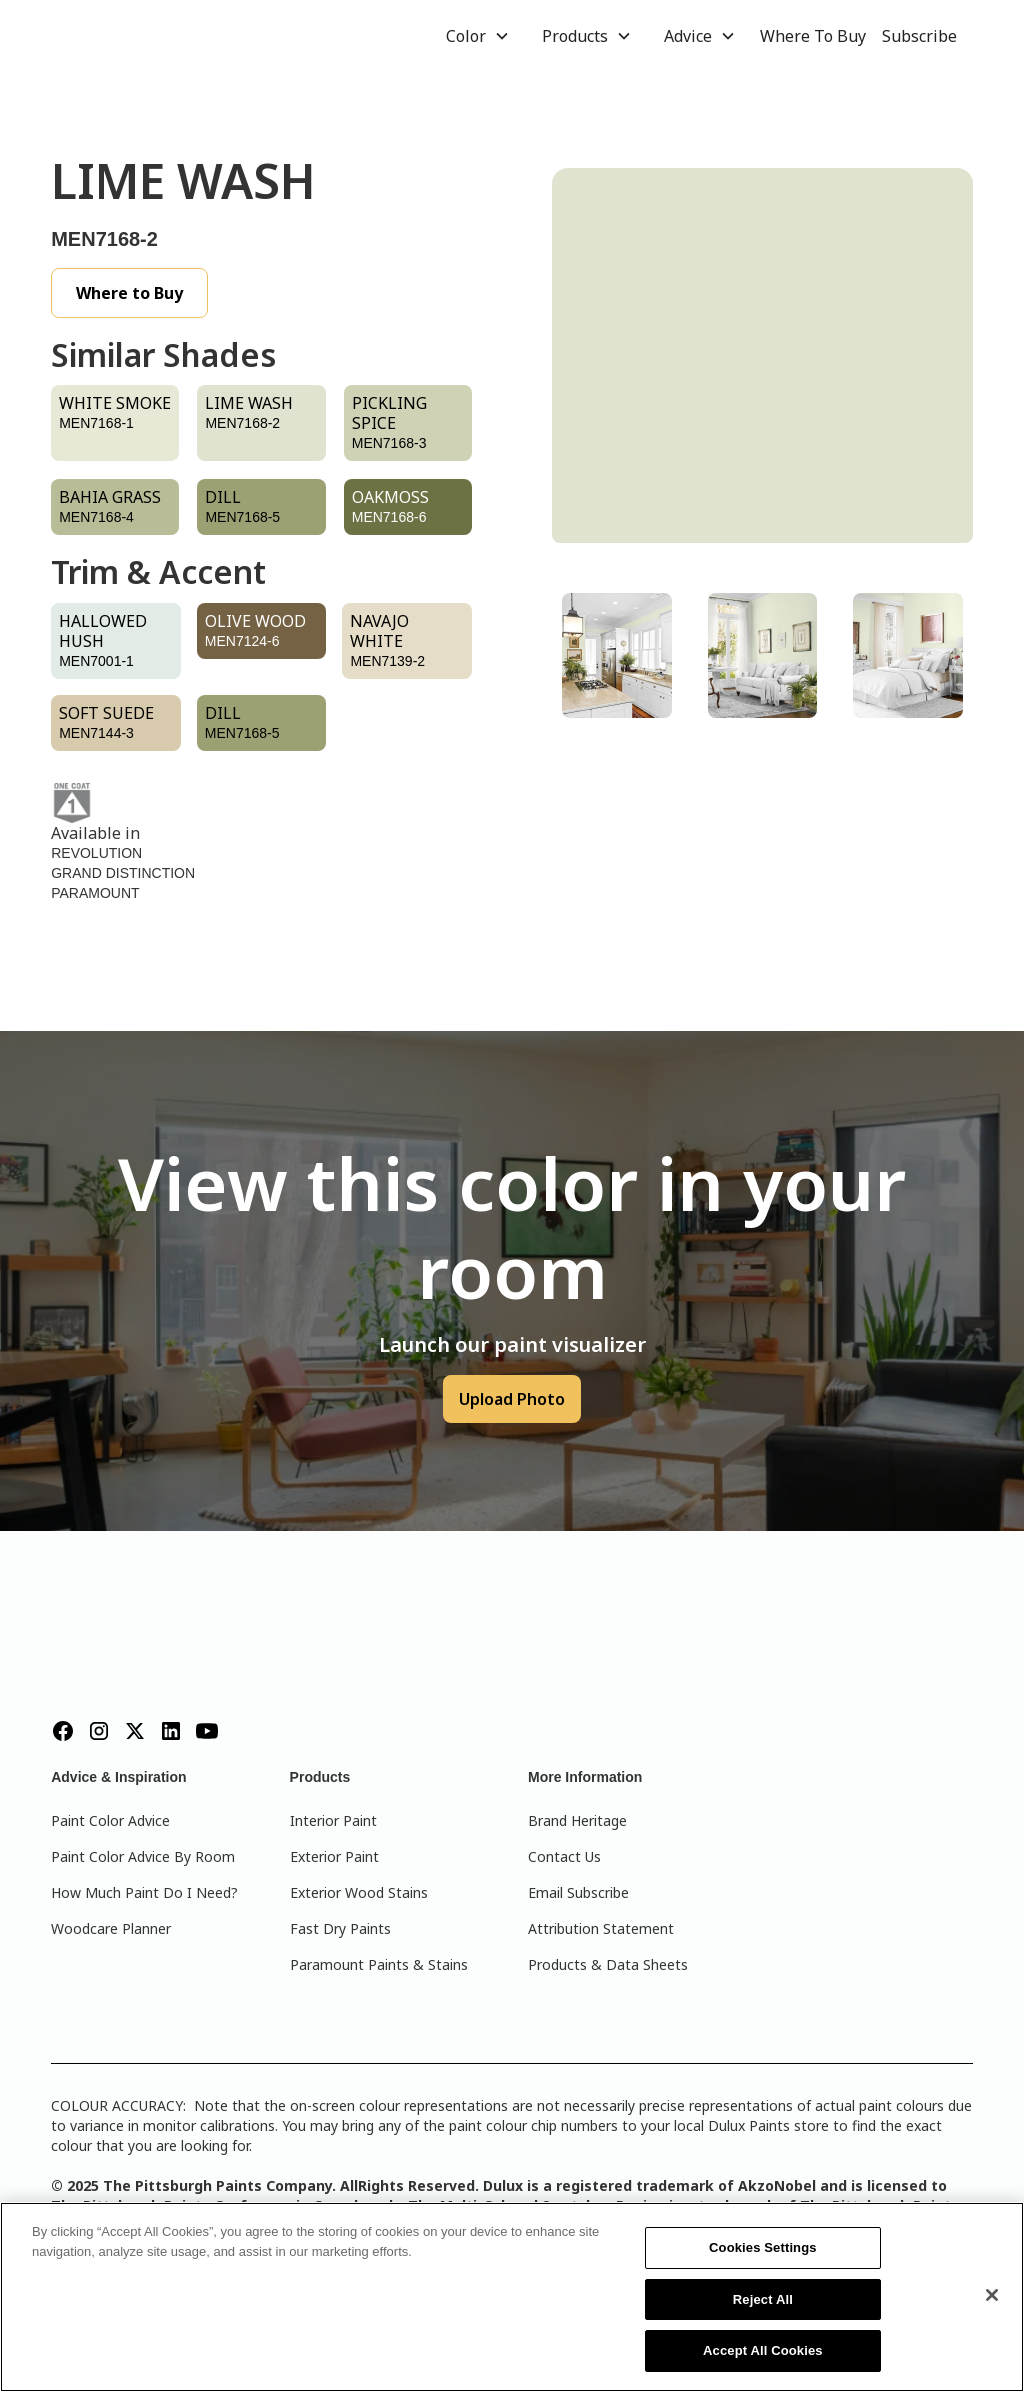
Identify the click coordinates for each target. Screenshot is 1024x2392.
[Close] (992, 2295)
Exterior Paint (334, 1856)
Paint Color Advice (110, 1820)
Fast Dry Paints (340, 1928)
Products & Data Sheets (608, 1964)
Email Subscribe (578, 1892)
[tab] (617, 655)
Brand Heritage (577, 1820)
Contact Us (564, 1856)
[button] (478, 36)
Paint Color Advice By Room (143, 1856)
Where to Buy (129, 293)
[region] (512, 2297)
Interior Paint (333, 1820)
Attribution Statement (601, 1928)
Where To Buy (813, 36)
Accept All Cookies (763, 2350)
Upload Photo (512, 1399)
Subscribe (919, 36)
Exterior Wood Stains (359, 1892)
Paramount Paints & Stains (379, 1964)
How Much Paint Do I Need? (144, 1892)
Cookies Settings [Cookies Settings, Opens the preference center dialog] (763, 2247)
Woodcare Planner (111, 1928)
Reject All (763, 2299)
